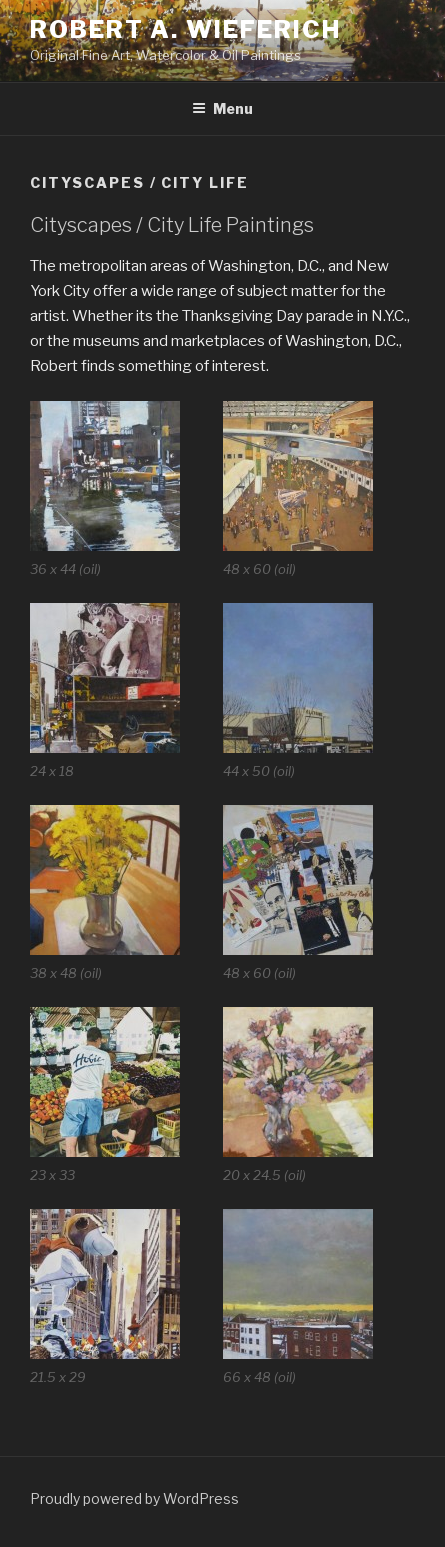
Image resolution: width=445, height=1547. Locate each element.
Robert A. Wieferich (185, 29)
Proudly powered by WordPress (134, 1498)
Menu (222, 108)
